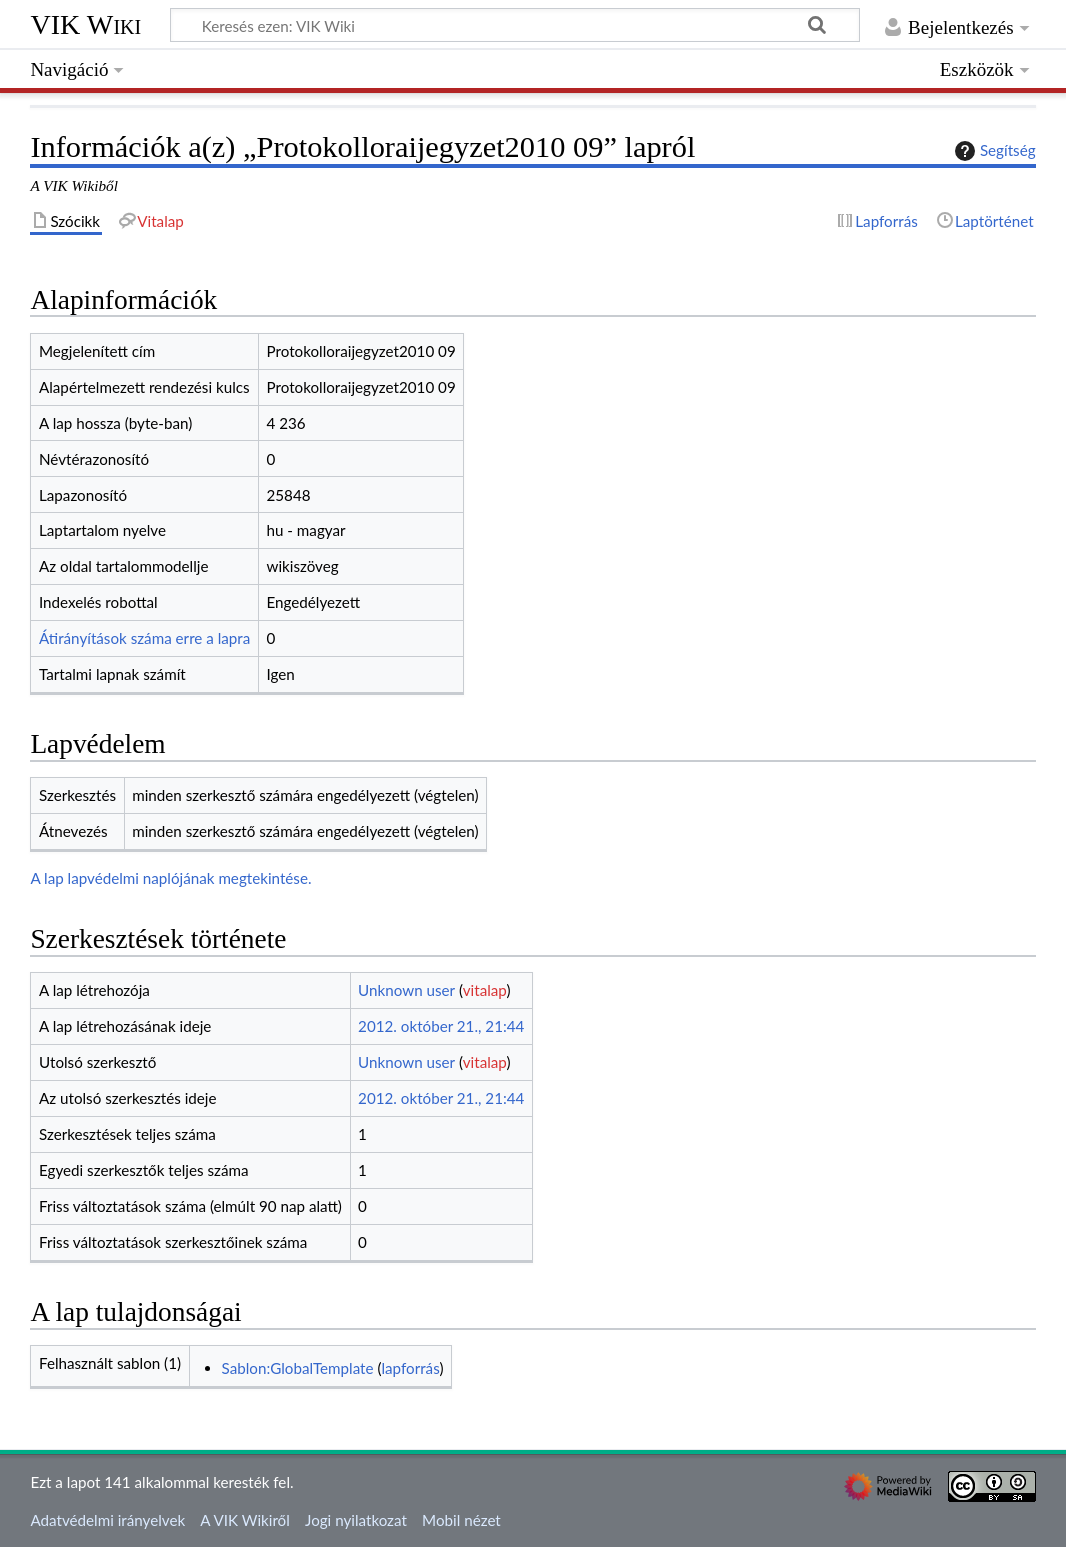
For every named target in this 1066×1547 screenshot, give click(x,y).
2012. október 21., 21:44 (441, 1026)
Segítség (993, 151)
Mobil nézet (461, 1520)
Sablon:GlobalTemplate (298, 1368)
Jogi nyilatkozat (356, 1520)
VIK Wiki (85, 24)
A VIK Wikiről (244, 1520)
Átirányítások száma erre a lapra (144, 638)
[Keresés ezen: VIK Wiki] (515, 25)
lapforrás (410, 1368)
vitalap (485, 990)
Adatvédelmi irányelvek (107, 1520)
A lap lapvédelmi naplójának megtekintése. (170, 878)
